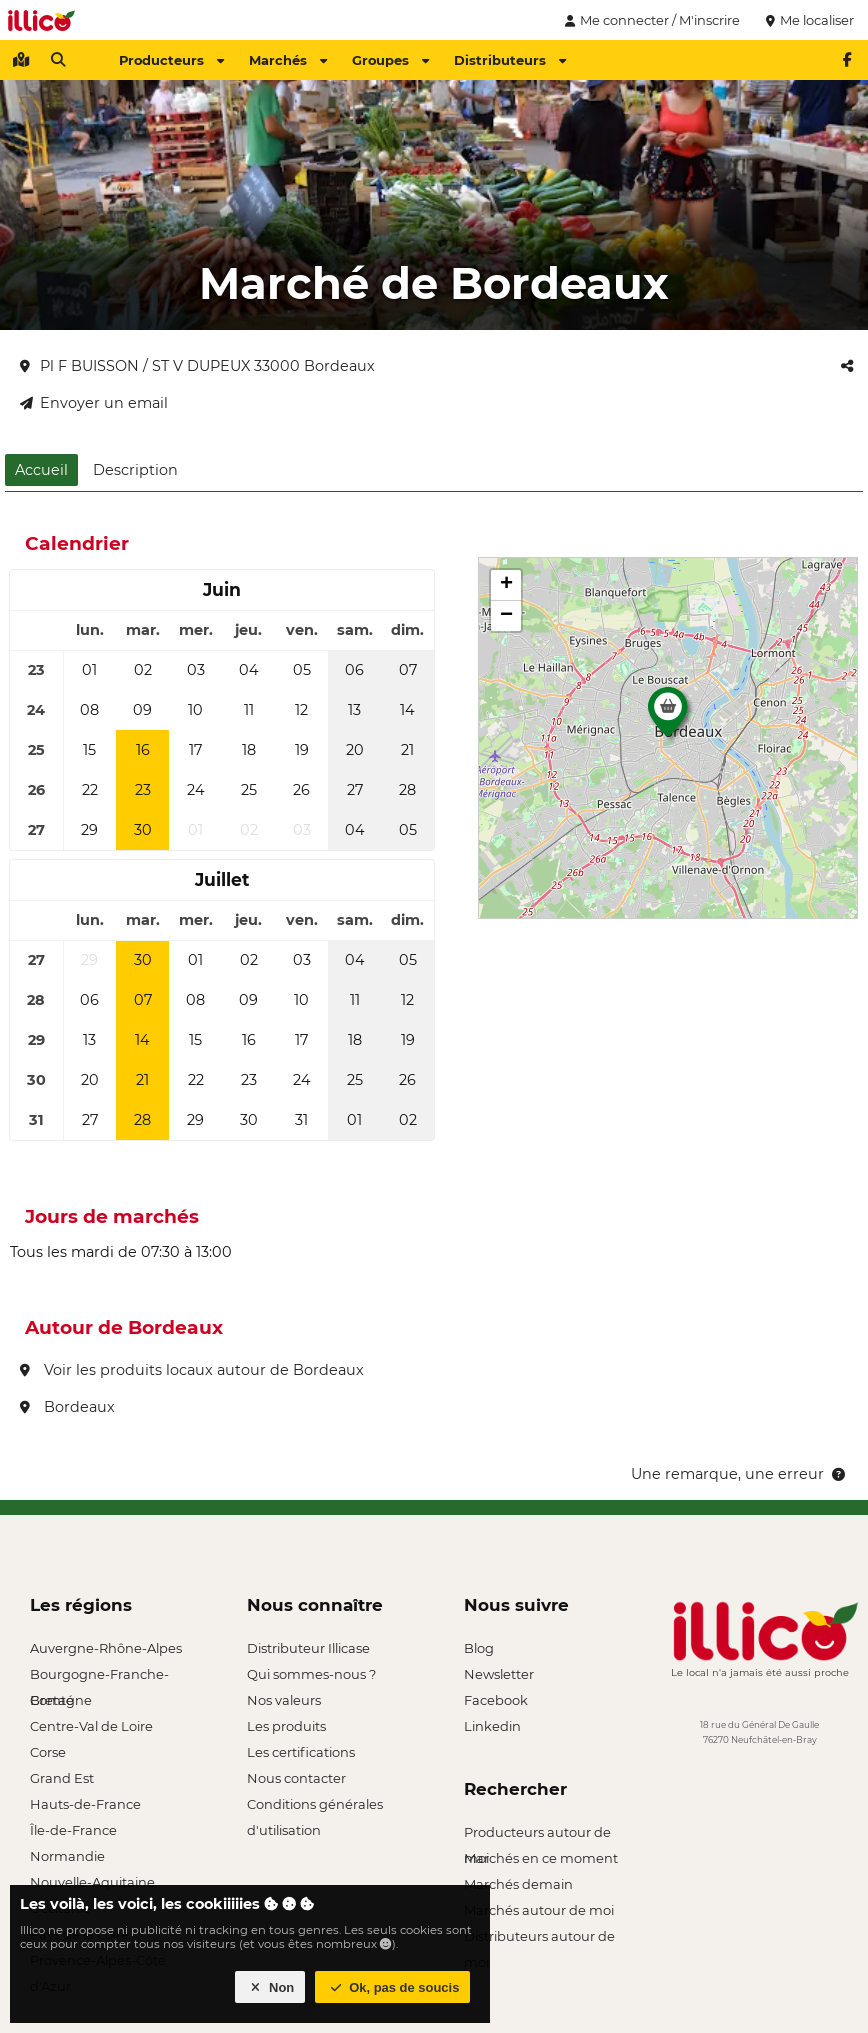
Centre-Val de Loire (91, 1726)
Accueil (41, 470)
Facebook (496, 1700)
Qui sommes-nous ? (311, 1674)
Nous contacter (296, 1778)
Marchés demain (518, 1884)
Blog (479, 1648)
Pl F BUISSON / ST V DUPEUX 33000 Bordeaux (197, 366)
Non (270, 1987)
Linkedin (492, 1726)
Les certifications (301, 1752)
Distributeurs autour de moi (539, 1938)
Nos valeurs (284, 1700)
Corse (48, 1752)
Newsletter (499, 1674)
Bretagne (61, 1700)
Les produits (286, 1726)
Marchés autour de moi (539, 1910)
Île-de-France (73, 1830)
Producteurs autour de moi (537, 1834)
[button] (668, 717)
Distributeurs (510, 60)
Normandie (67, 1856)
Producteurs (171, 60)
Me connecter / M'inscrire (650, 20)
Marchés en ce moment (541, 1858)
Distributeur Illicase (308, 1648)
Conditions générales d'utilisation (315, 1806)
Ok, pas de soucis (393, 1987)
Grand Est (62, 1778)
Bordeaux (67, 1407)
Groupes (390, 60)
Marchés (288, 60)
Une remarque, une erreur (739, 1474)
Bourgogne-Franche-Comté (99, 1676)
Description (135, 470)
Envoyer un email (94, 403)
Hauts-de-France (85, 1804)
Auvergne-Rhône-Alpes (106, 1648)
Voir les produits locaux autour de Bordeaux (192, 1370)
